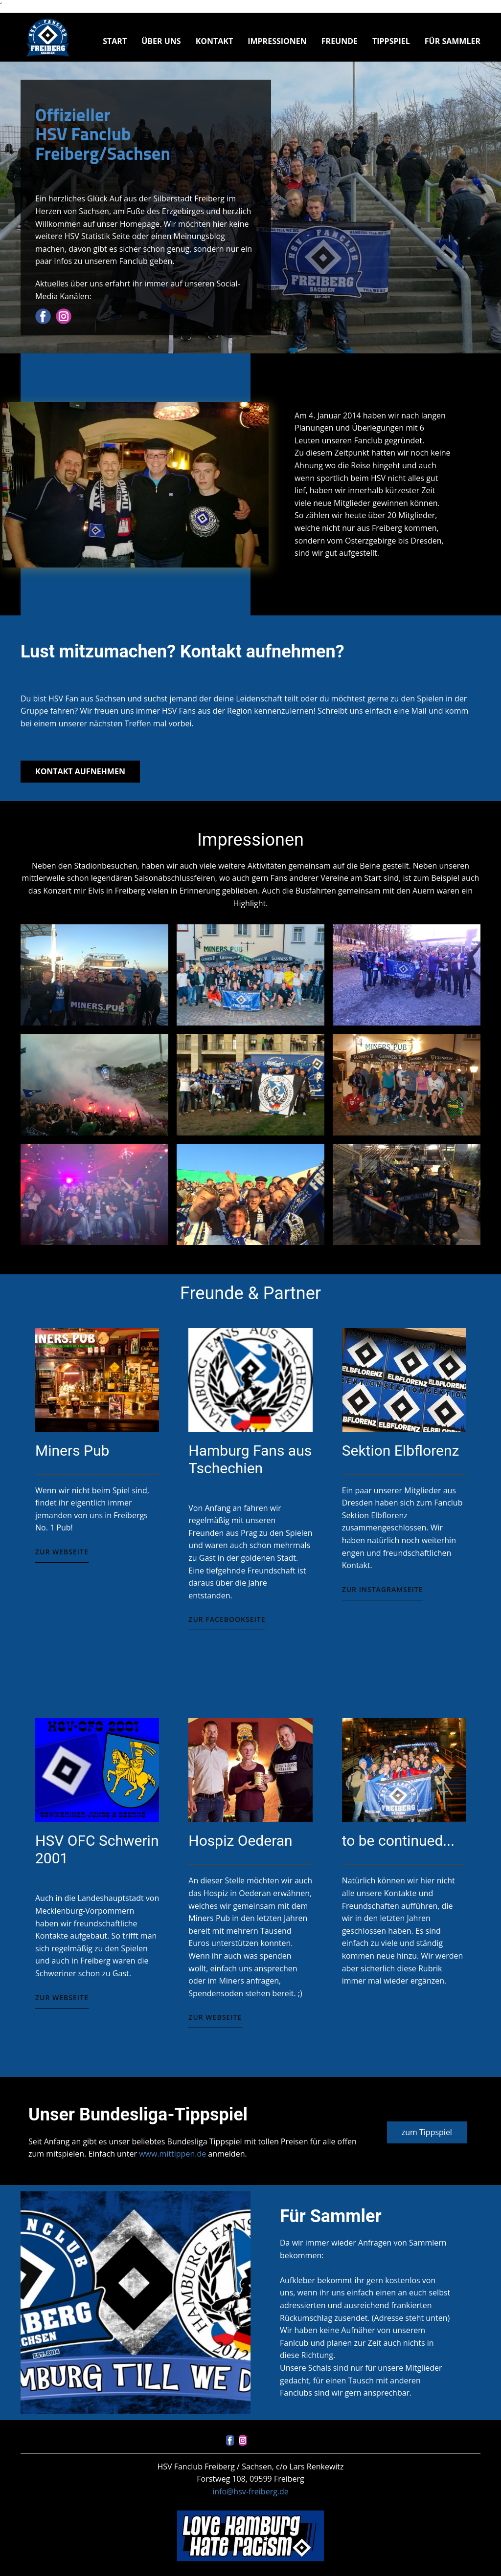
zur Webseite (62, 1997)
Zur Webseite (62, 1551)
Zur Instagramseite (382, 1589)
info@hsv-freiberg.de (250, 2491)
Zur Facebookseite (226, 1619)
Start (115, 41)
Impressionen (277, 41)
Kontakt (214, 41)
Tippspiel (391, 41)
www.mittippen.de (172, 2153)
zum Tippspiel (427, 2132)
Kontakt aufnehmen (80, 771)
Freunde (339, 41)
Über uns (161, 41)
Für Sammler (452, 41)
